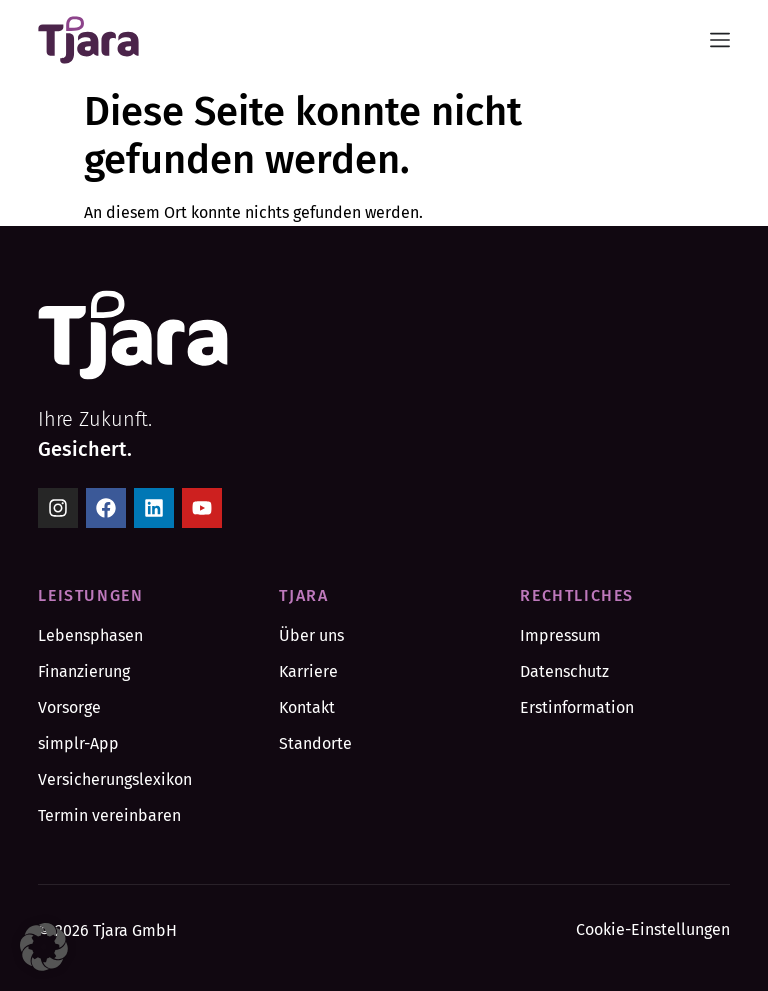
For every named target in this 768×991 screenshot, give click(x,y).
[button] (44, 947)
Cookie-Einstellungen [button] (653, 929)
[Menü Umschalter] (720, 40)
